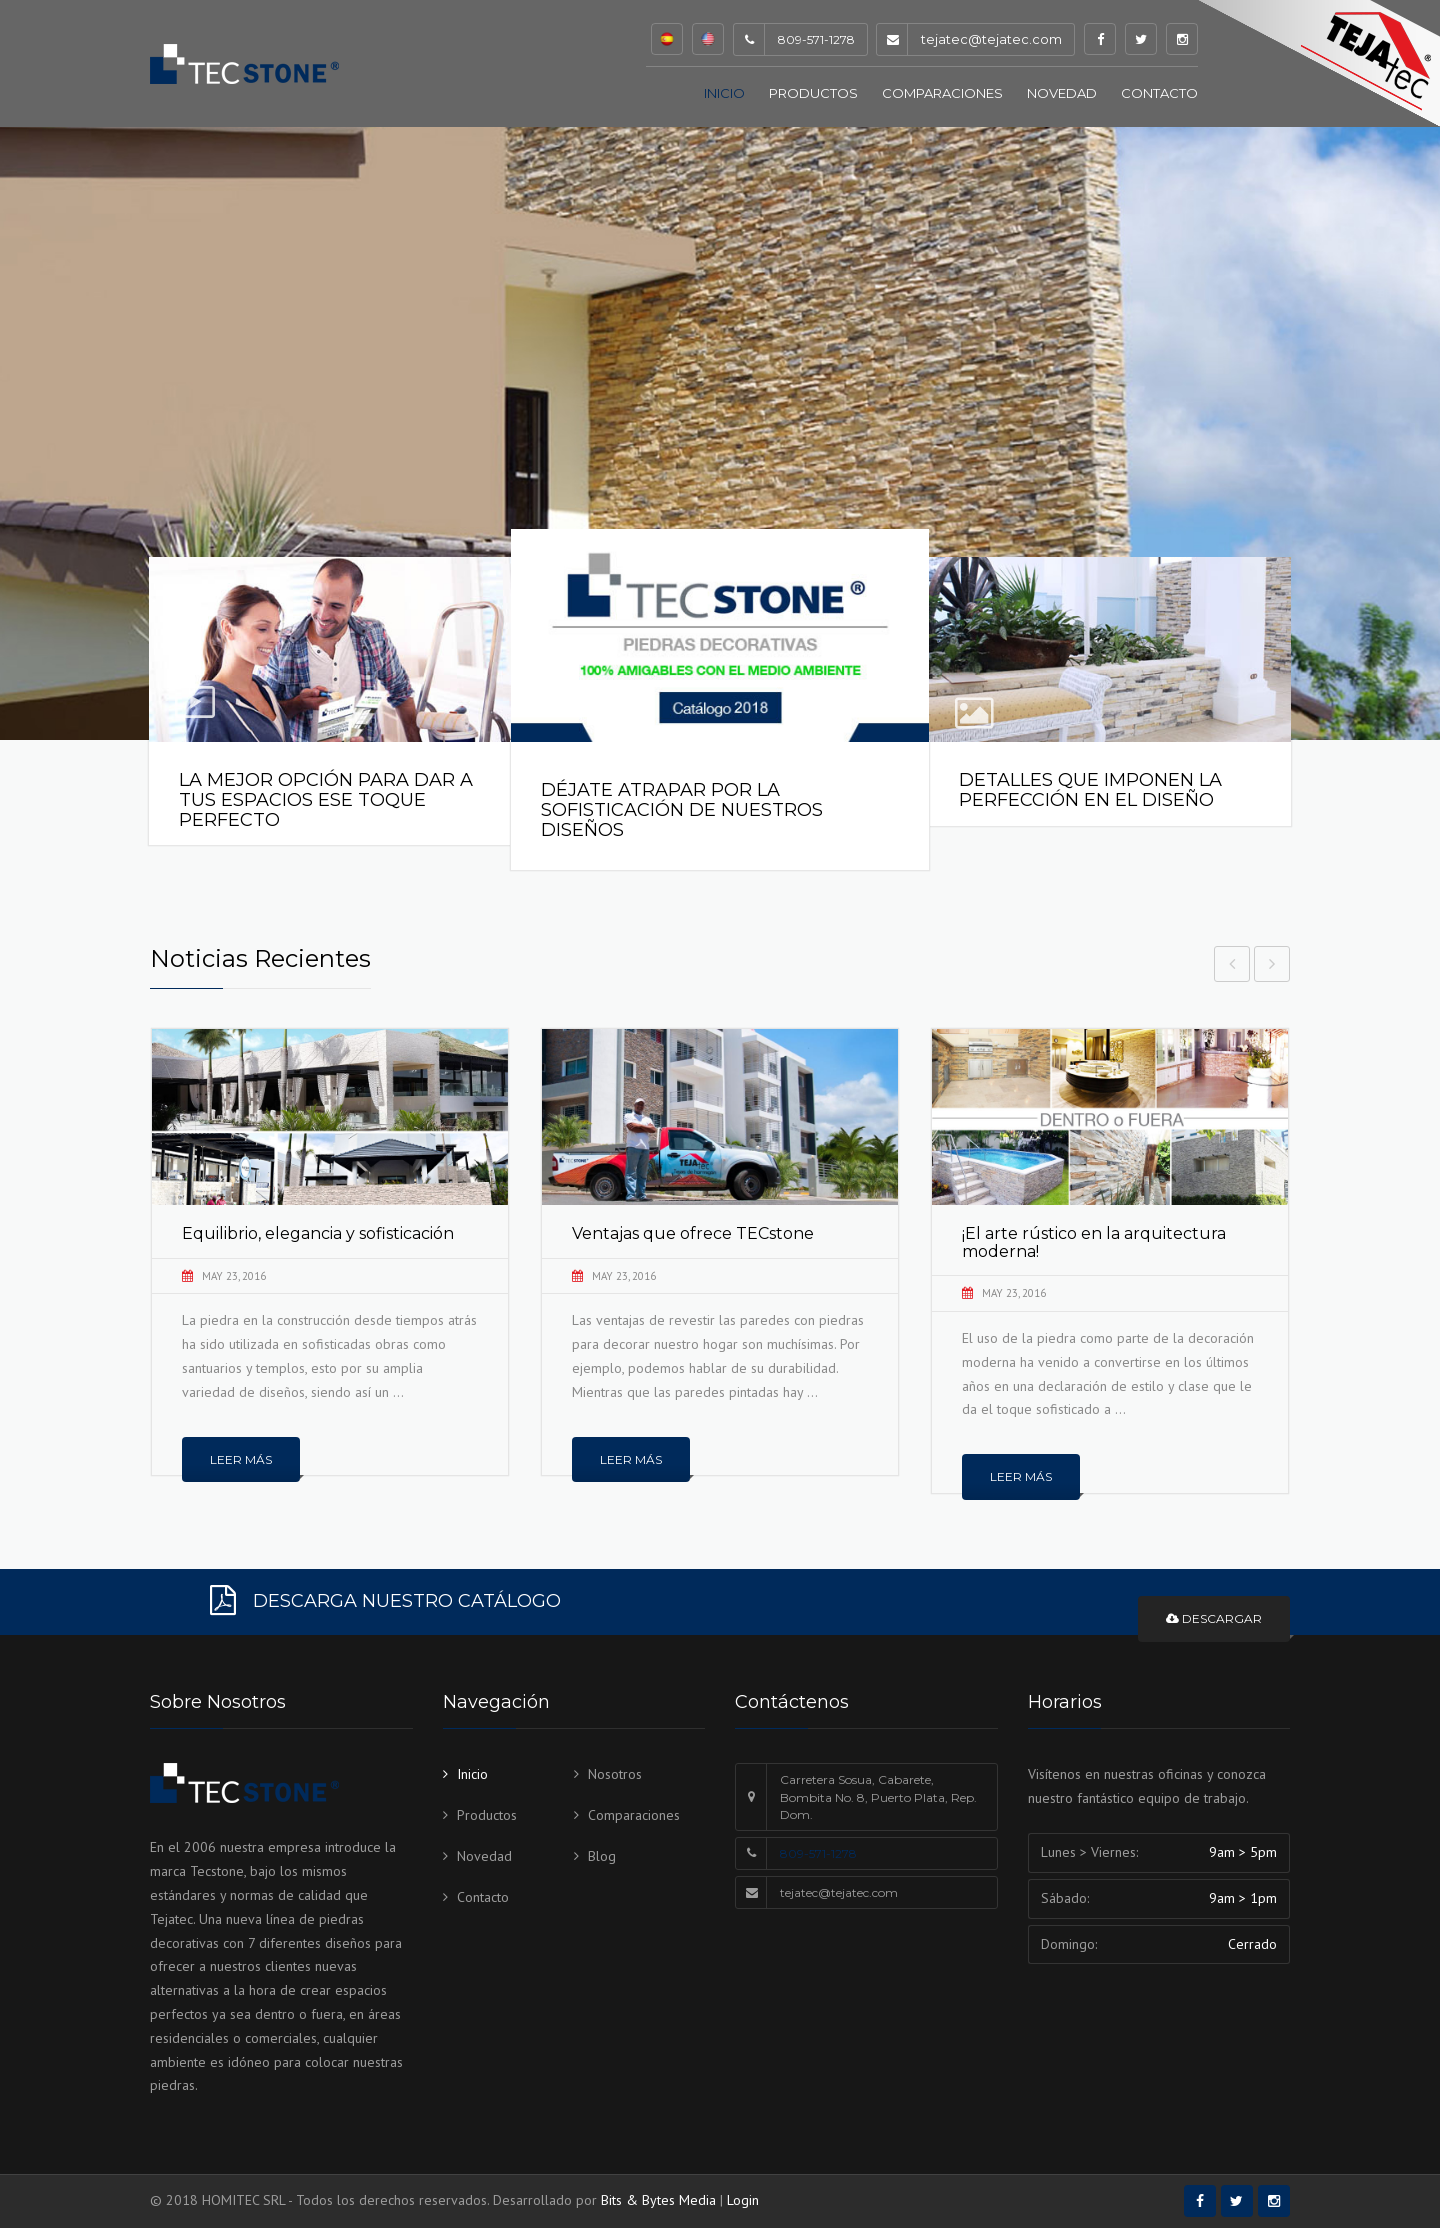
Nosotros (615, 1774)
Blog (602, 1856)
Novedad (1062, 93)
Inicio (724, 93)
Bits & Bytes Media (658, 2200)
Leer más (241, 1458)
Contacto (1159, 93)
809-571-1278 (818, 1853)
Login (743, 2200)
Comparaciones (942, 93)
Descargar (1214, 1618)
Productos (813, 93)
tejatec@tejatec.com (991, 39)
